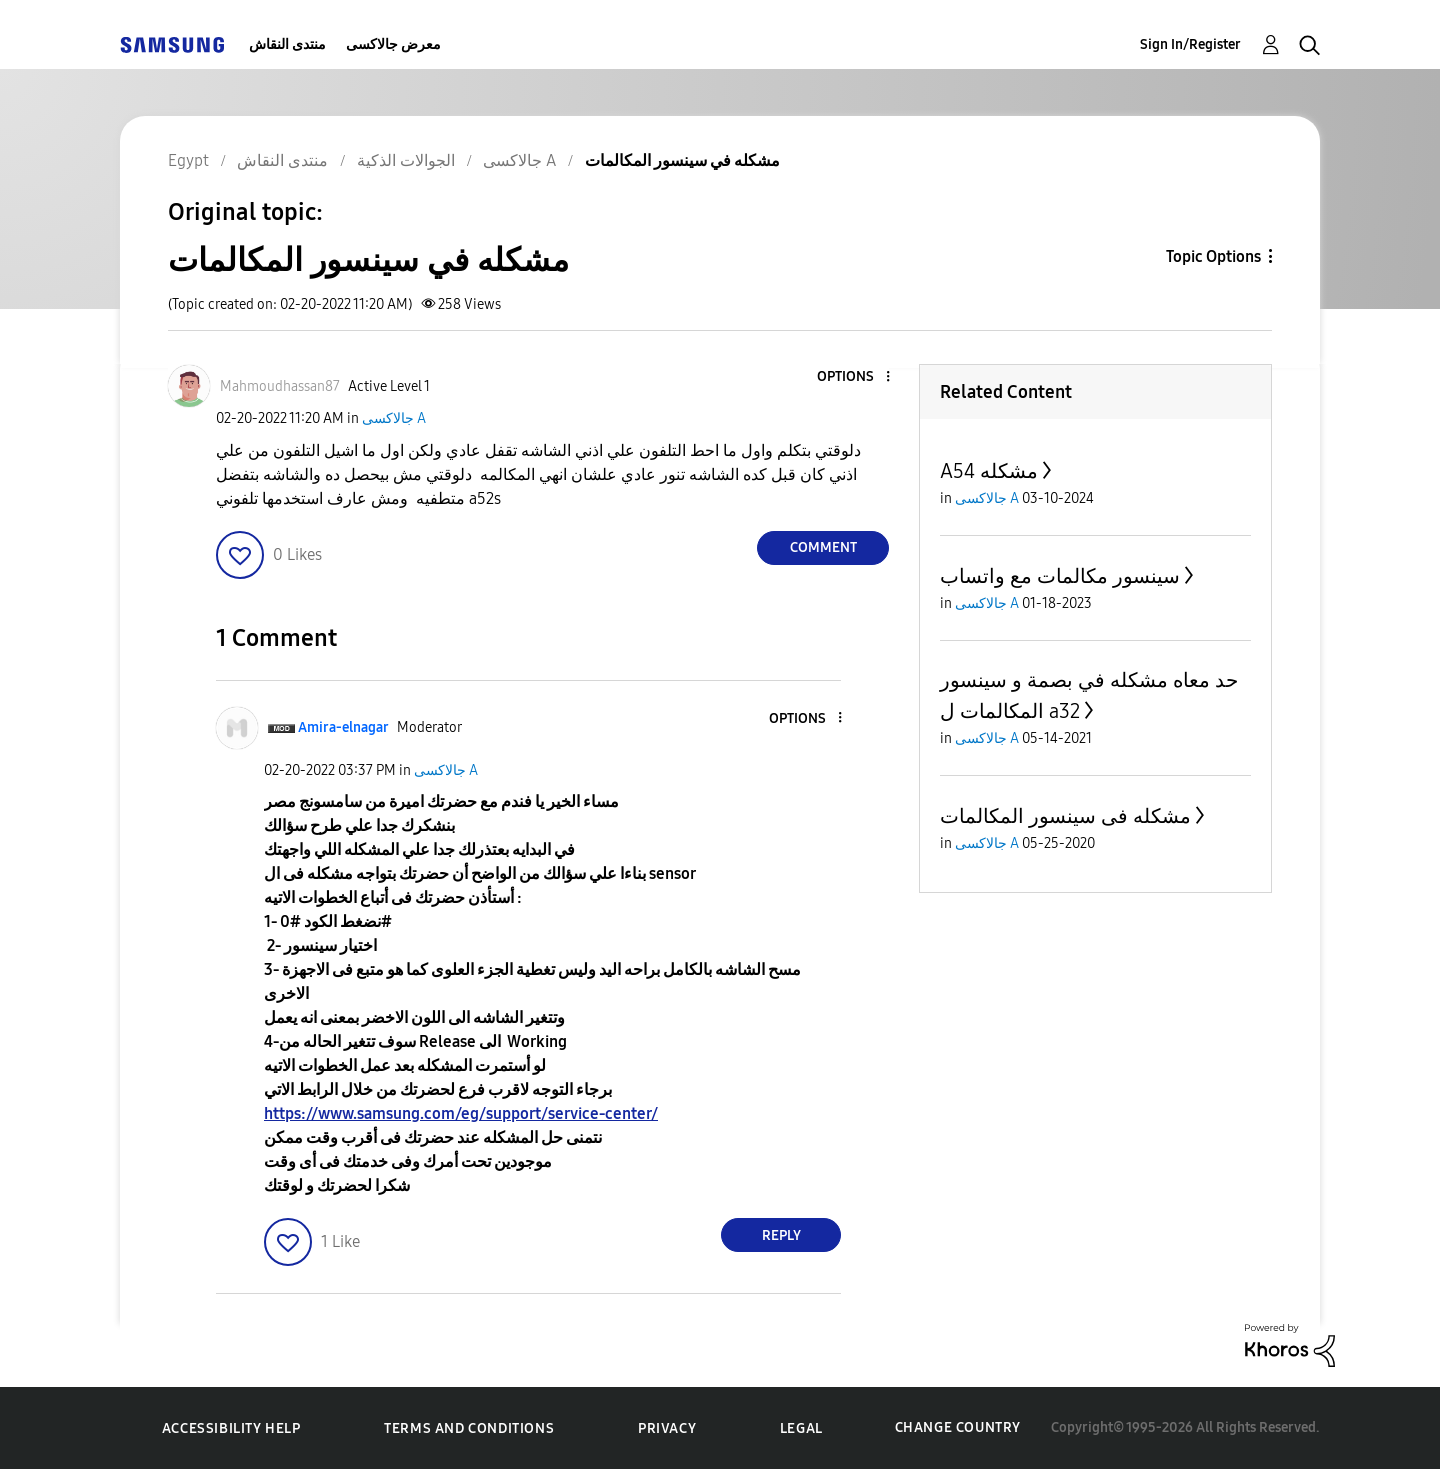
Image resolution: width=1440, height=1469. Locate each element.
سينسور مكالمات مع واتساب (1060, 576)
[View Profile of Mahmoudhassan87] (280, 386)
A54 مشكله (989, 471)
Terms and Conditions (469, 1428)
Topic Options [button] (1213, 256)
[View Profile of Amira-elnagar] (343, 727)
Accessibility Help (231, 1428)
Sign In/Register (1190, 44)
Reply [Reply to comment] (781, 1235)
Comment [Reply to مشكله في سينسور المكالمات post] (823, 547)
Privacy (667, 1428)
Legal (801, 1428)
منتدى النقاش (287, 44)
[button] (855, 377)
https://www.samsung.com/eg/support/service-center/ (461, 1113)
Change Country (958, 1427)
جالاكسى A (394, 418)
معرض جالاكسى (393, 44)
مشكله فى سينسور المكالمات (1065, 816)
